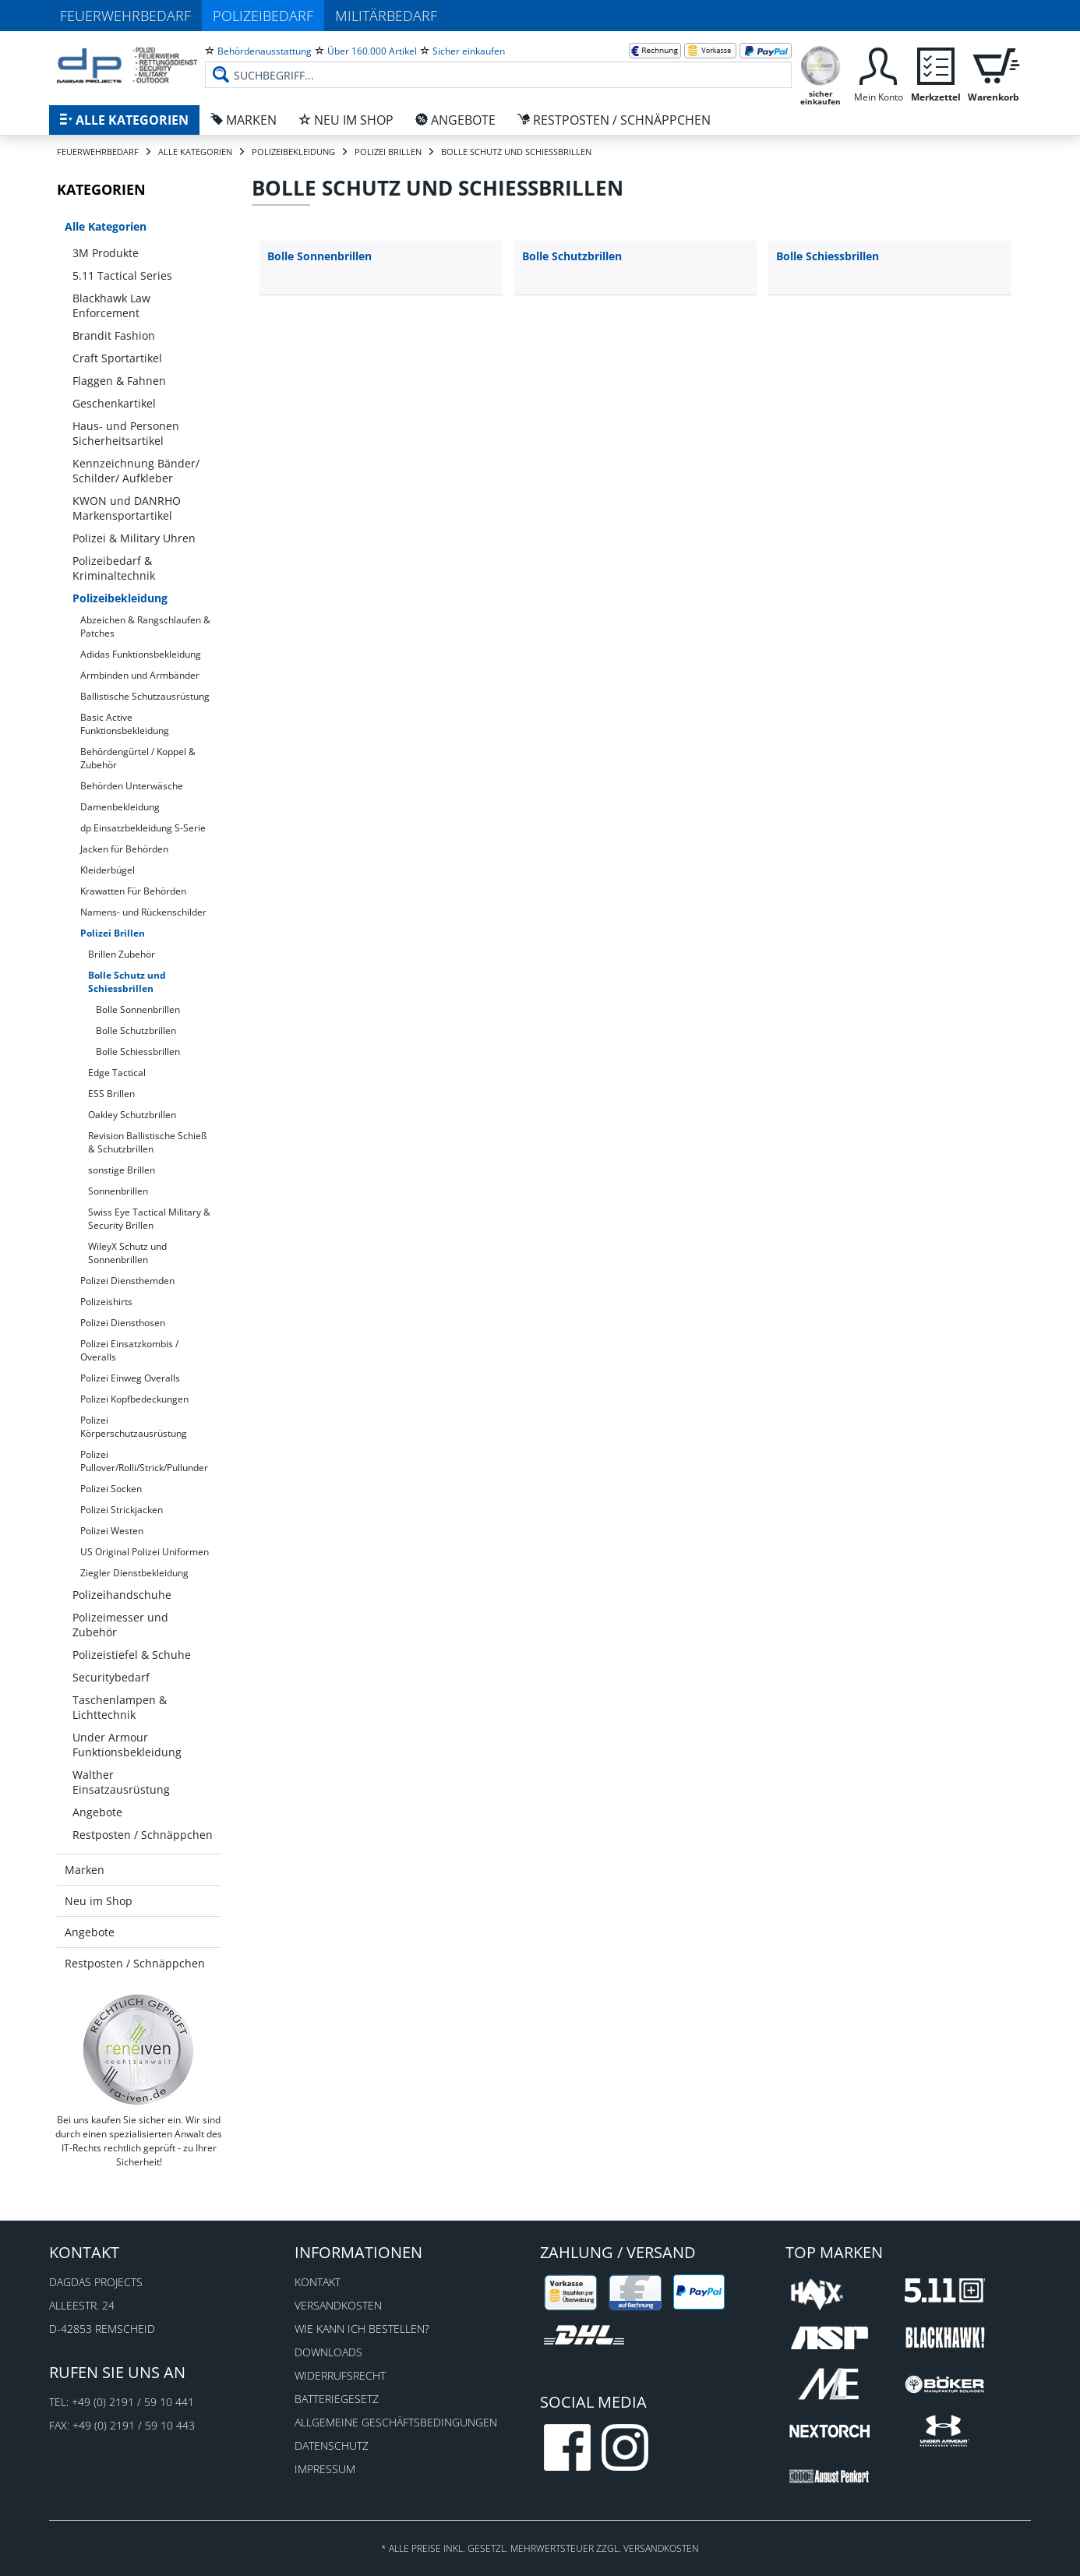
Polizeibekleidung (120, 598)
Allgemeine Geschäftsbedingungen (396, 2422)
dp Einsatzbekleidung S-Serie (143, 828)
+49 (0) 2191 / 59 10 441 (133, 2401)
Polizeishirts (106, 1301)
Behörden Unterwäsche (131, 785)
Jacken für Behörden (124, 849)
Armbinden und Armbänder (139, 675)
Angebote (97, 1812)
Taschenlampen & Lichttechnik (119, 1707)
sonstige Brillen (121, 1170)
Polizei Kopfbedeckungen (134, 1399)
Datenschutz (332, 2445)
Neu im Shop (98, 1900)
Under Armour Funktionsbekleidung (127, 1744)
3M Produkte (105, 252)
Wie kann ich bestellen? (362, 2328)
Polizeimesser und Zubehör (120, 1624)
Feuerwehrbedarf (125, 15)
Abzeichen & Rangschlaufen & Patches (145, 626)
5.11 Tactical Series (122, 275)
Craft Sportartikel (117, 358)
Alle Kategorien (105, 226)
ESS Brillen (111, 1093)
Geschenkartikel (114, 403)
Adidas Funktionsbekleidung (140, 654)
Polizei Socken (111, 1488)
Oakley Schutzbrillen (132, 1114)
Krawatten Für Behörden (133, 891)
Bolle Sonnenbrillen (138, 1009)
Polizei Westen (111, 1530)
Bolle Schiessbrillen (138, 1051)
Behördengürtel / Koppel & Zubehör (138, 758)
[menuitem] (498, 62)
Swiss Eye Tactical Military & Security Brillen (149, 1218)
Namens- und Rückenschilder (143, 912)
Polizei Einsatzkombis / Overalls (129, 1350)
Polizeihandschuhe (121, 1594)
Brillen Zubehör (121, 954)
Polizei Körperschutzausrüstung (133, 1426)
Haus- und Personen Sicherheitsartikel (125, 433)
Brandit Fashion (113, 335)
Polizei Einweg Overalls (130, 1378)
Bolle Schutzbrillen (136, 1030)
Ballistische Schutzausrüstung (145, 696)
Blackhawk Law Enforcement (111, 305)
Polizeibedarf (263, 15)
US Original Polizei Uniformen (144, 1551)
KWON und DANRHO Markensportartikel (126, 508)
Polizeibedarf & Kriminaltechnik (113, 568)
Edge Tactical (117, 1072)
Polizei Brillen (112, 933)
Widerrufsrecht (340, 2375)
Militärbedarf (386, 15)
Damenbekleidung (120, 806)
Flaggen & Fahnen (119, 380)
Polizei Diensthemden (127, 1280)
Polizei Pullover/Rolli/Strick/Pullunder (144, 1461)
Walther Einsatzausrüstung (121, 1782)
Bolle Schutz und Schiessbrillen (127, 982)
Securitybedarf (111, 1677)
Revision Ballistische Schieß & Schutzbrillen (147, 1142)
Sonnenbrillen (118, 1191)
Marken (84, 1869)
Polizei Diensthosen (122, 1322)
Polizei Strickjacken (121, 1509)
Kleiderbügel (107, 870)
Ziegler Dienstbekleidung (134, 1572)
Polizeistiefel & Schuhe (131, 1654)
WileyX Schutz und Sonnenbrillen (127, 1253)
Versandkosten (338, 2305)
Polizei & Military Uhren (134, 538)
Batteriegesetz (337, 2398)
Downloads (328, 2352)
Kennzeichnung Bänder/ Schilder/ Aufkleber (135, 470)
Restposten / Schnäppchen (142, 1834)
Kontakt (318, 2281)
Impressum (325, 2468)
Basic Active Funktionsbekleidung (124, 724)
